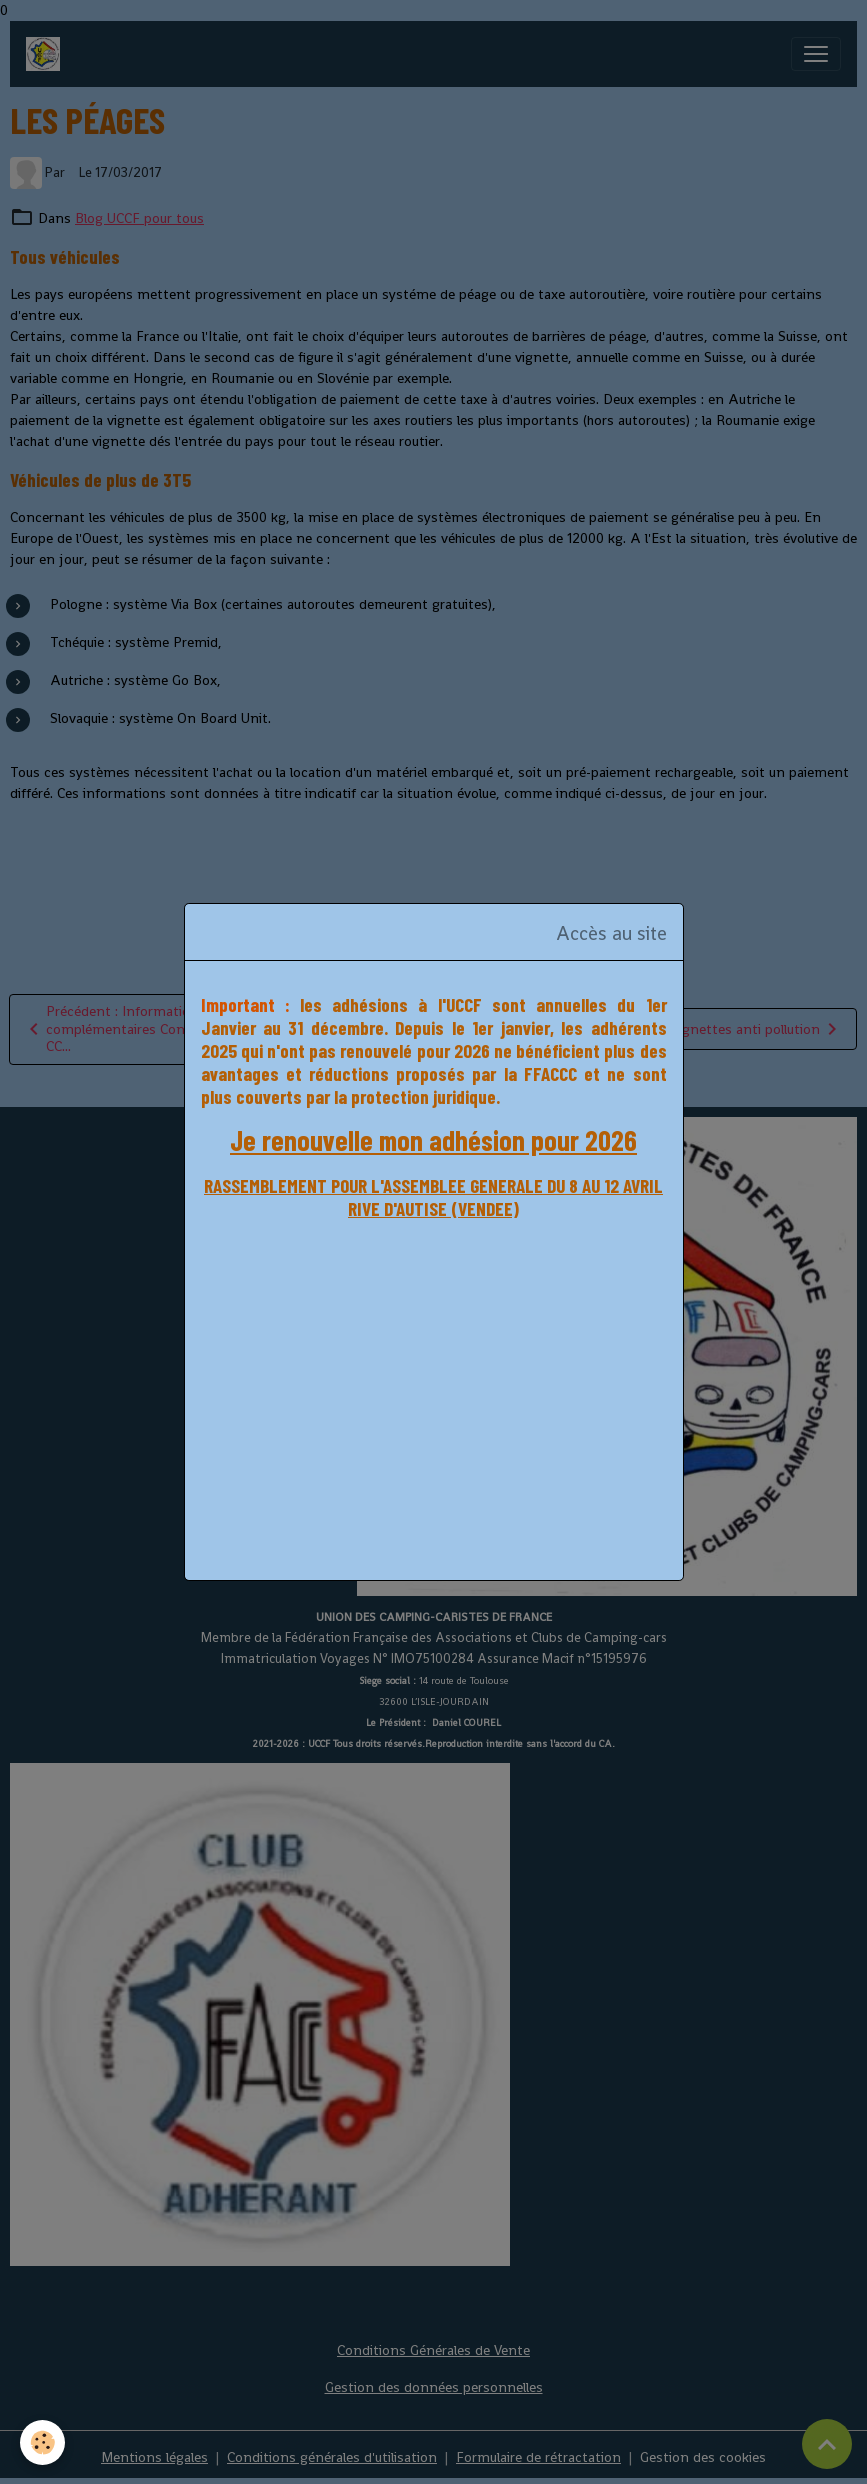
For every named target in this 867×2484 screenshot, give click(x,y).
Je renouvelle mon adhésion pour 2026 (433, 1140)
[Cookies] (42, 2442)
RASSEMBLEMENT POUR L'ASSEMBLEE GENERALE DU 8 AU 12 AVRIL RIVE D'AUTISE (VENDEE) (433, 1197)
